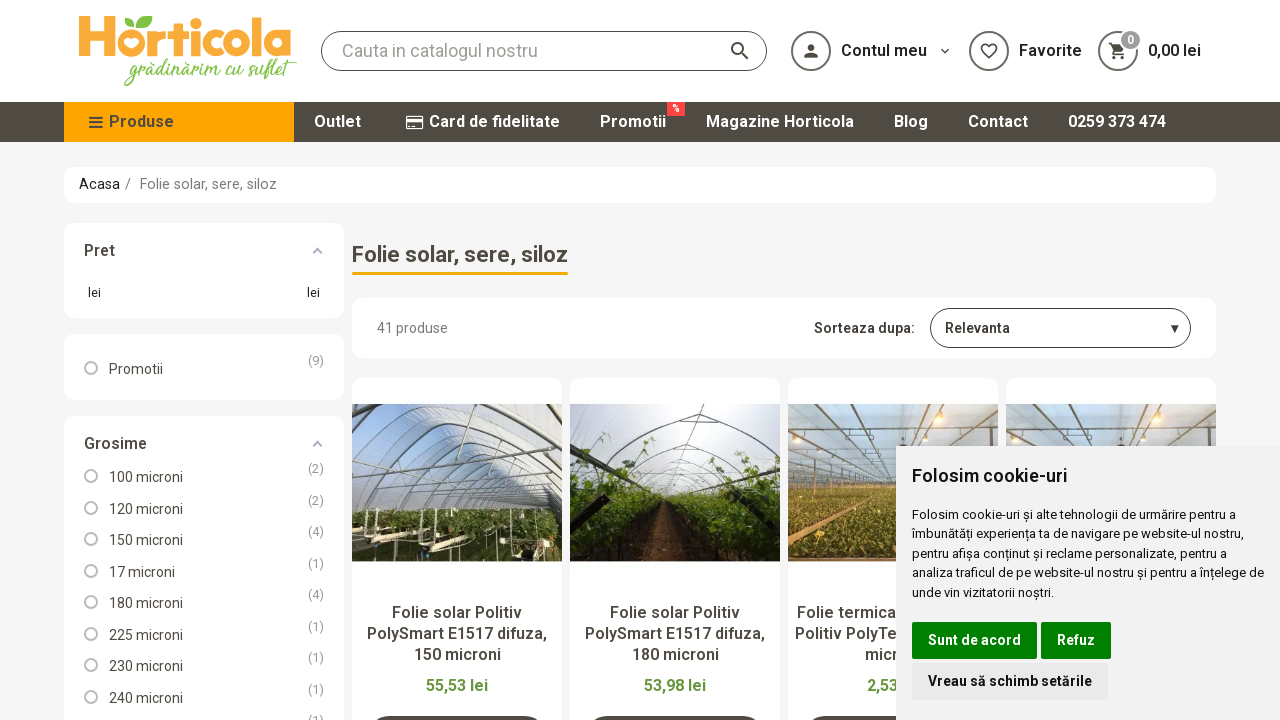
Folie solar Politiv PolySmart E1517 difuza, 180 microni (675, 633)
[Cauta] (544, 51)
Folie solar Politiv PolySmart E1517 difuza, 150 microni (457, 633)
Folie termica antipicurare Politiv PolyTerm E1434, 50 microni (893, 633)
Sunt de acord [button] (974, 640)
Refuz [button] (1076, 640)
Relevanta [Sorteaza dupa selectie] (977, 328)
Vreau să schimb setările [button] (1010, 681)
